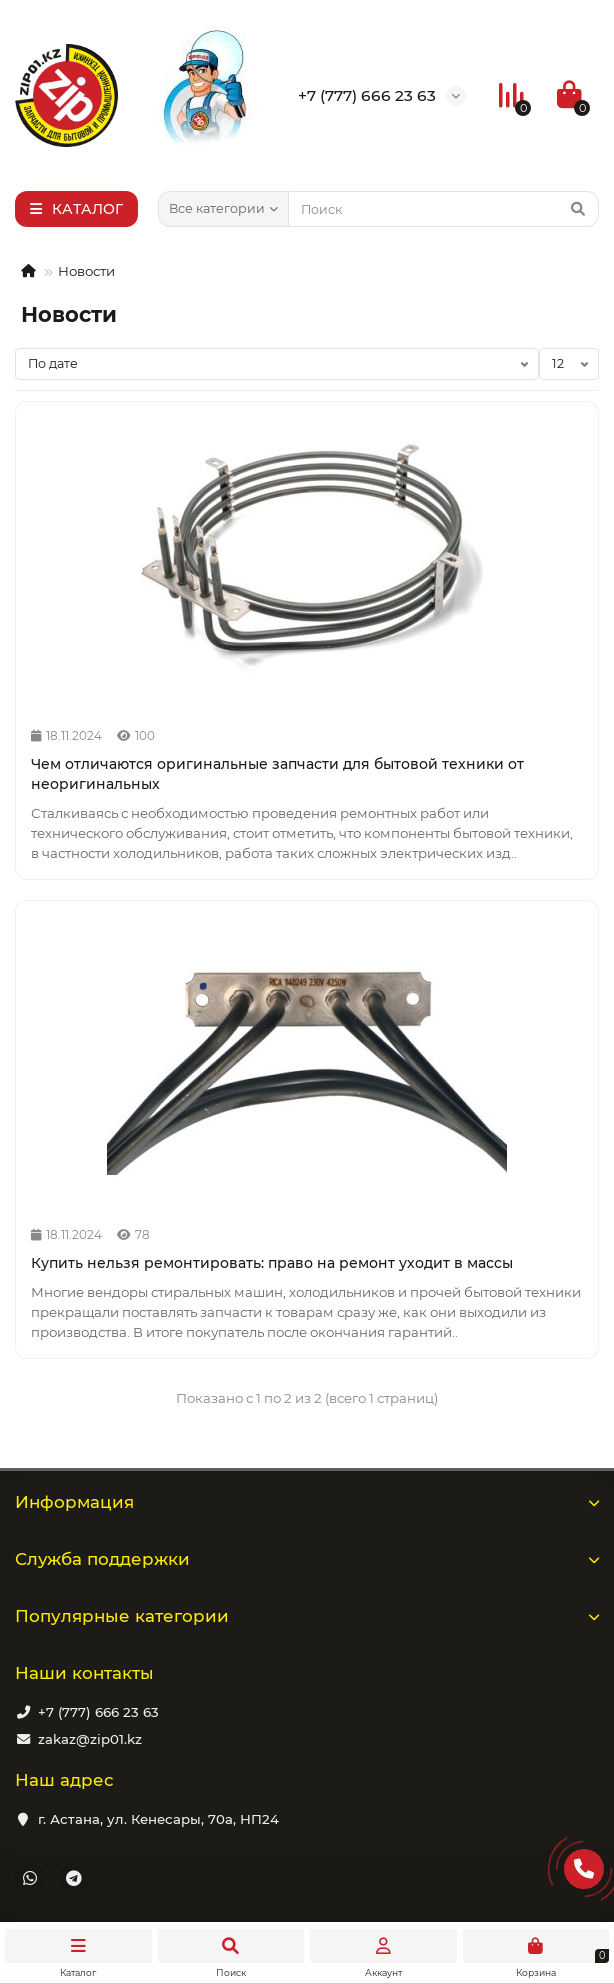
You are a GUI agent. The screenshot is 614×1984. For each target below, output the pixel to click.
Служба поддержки (307, 1559)
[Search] (443, 209)
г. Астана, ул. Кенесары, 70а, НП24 (158, 1819)
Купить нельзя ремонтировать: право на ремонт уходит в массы (272, 1263)
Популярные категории (307, 1616)
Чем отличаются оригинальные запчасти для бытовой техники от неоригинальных (277, 774)
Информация (307, 1502)
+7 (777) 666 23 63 (98, 1712)
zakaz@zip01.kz (90, 1739)
